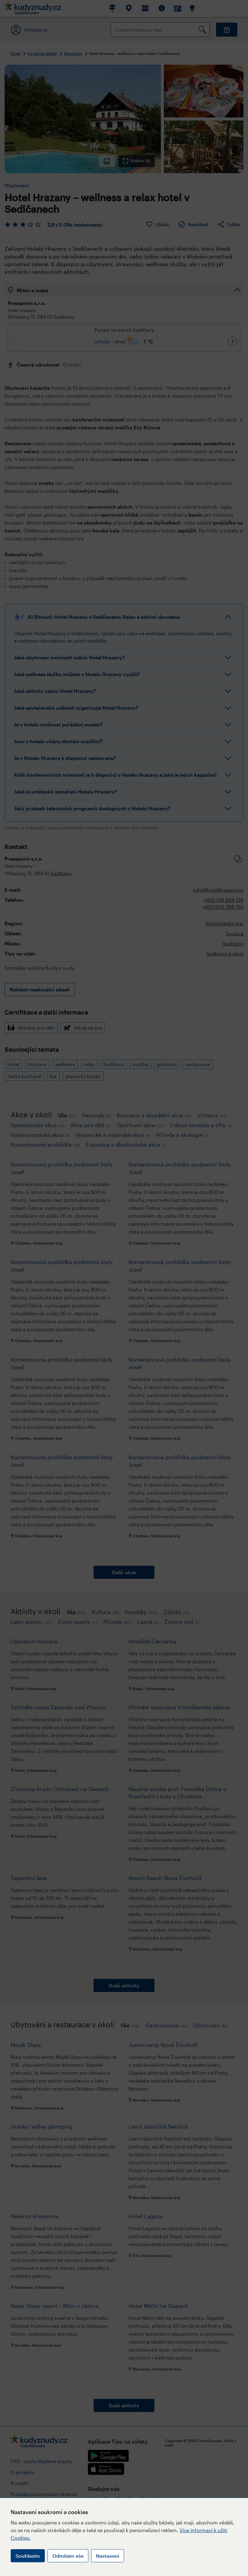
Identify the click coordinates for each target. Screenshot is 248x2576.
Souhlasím (28, 2556)
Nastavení (107, 2556)
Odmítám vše (67, 2556)
